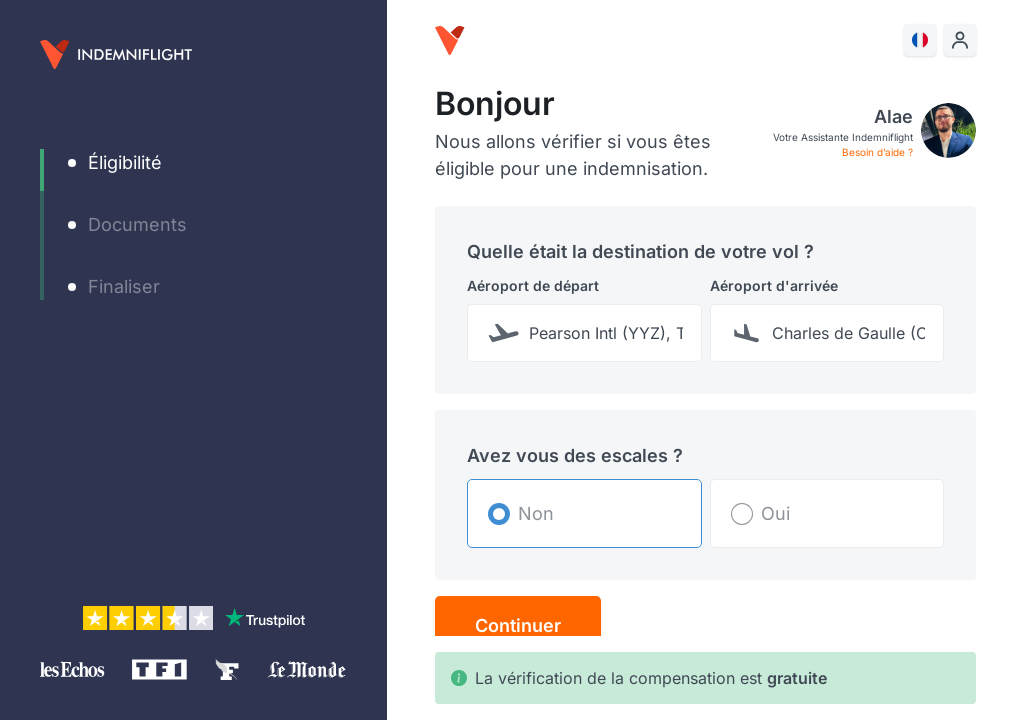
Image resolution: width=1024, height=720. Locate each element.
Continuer (518, 625)
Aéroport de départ (533, 285)
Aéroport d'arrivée (774, 285)
